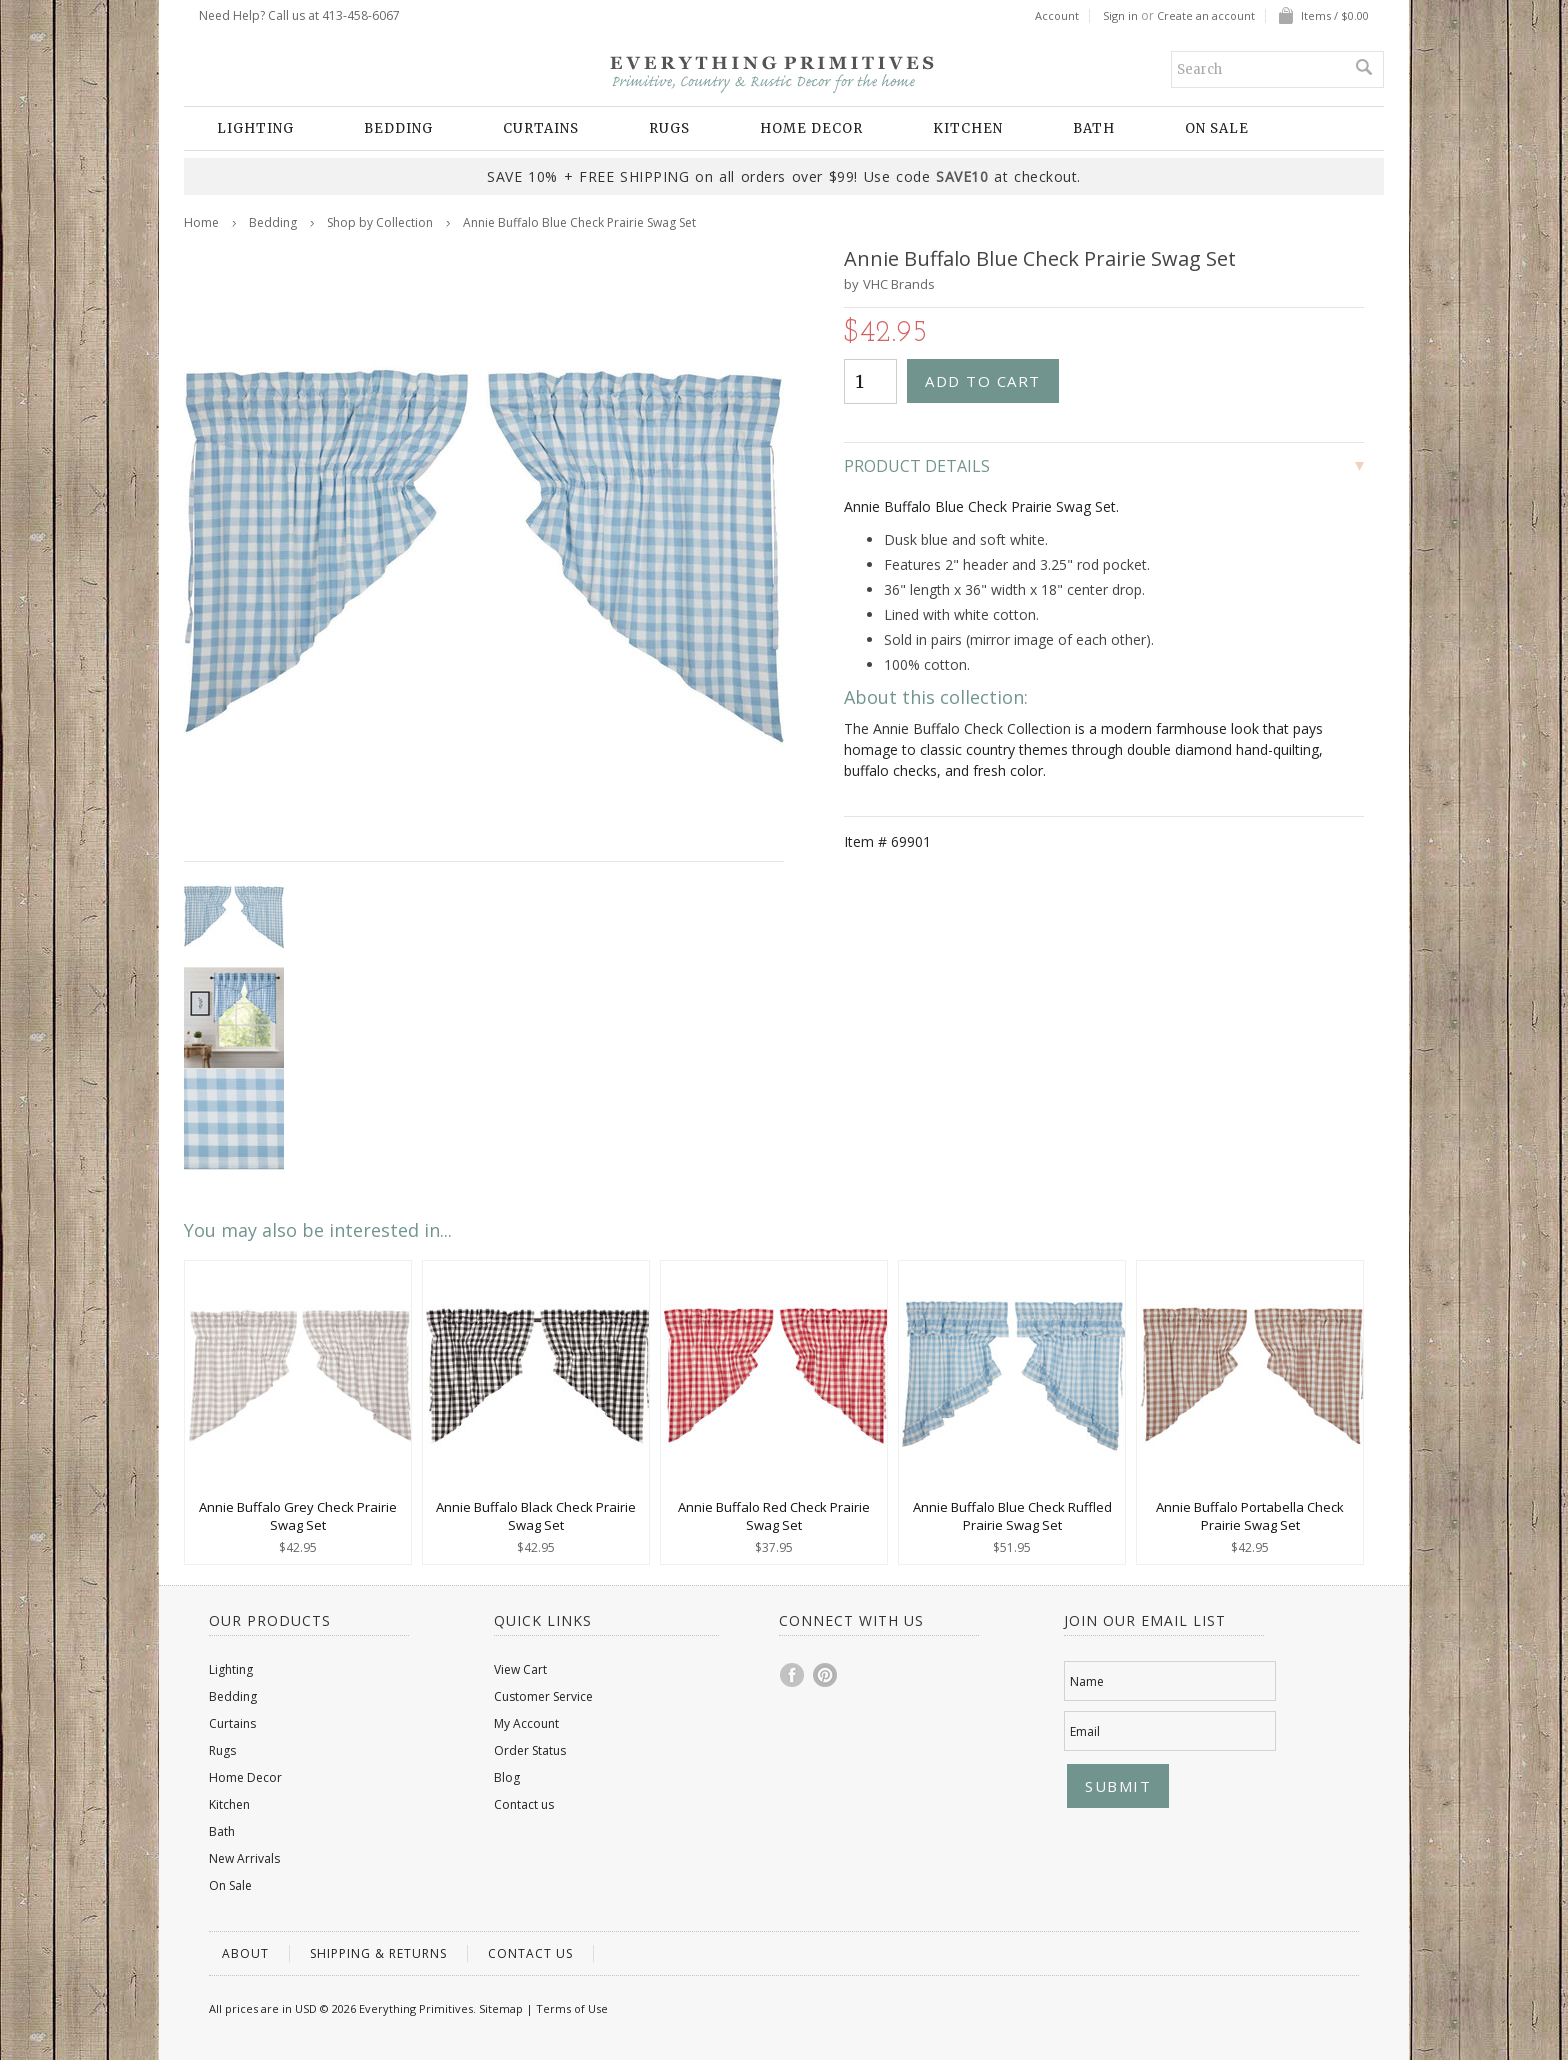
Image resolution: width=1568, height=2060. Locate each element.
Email (1085, 1731)
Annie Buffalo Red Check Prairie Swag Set (774, 1516)
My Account (526, 1723)
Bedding (398, 128)
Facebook (793, 1675)
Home (201, 222)
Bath (1094, 128)
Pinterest (826, 1675)
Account (1057, 16)
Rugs (669, 128)
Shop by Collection (380, 222)
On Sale (1217, 128)
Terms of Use (572, 2008)
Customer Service (543, 1696)
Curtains (541, 128)
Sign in (1120, 16)
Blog (507, 1777)
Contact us (524, 1804)
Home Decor (811, 128)
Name (1087, 1681)
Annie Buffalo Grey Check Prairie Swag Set (298, 1516)
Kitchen (968, 128)
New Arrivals (244, 1858)
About (245, 1953)
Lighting (255, 128)
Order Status (530, 1750)
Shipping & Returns (378, 1953)
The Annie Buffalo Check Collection (957, 728)
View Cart (520, 1669)
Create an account (1206, 16)
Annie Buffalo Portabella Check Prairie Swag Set (1250, 1516)
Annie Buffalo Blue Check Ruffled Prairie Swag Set (1012, 1516)
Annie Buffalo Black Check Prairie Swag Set (536, 1516)
